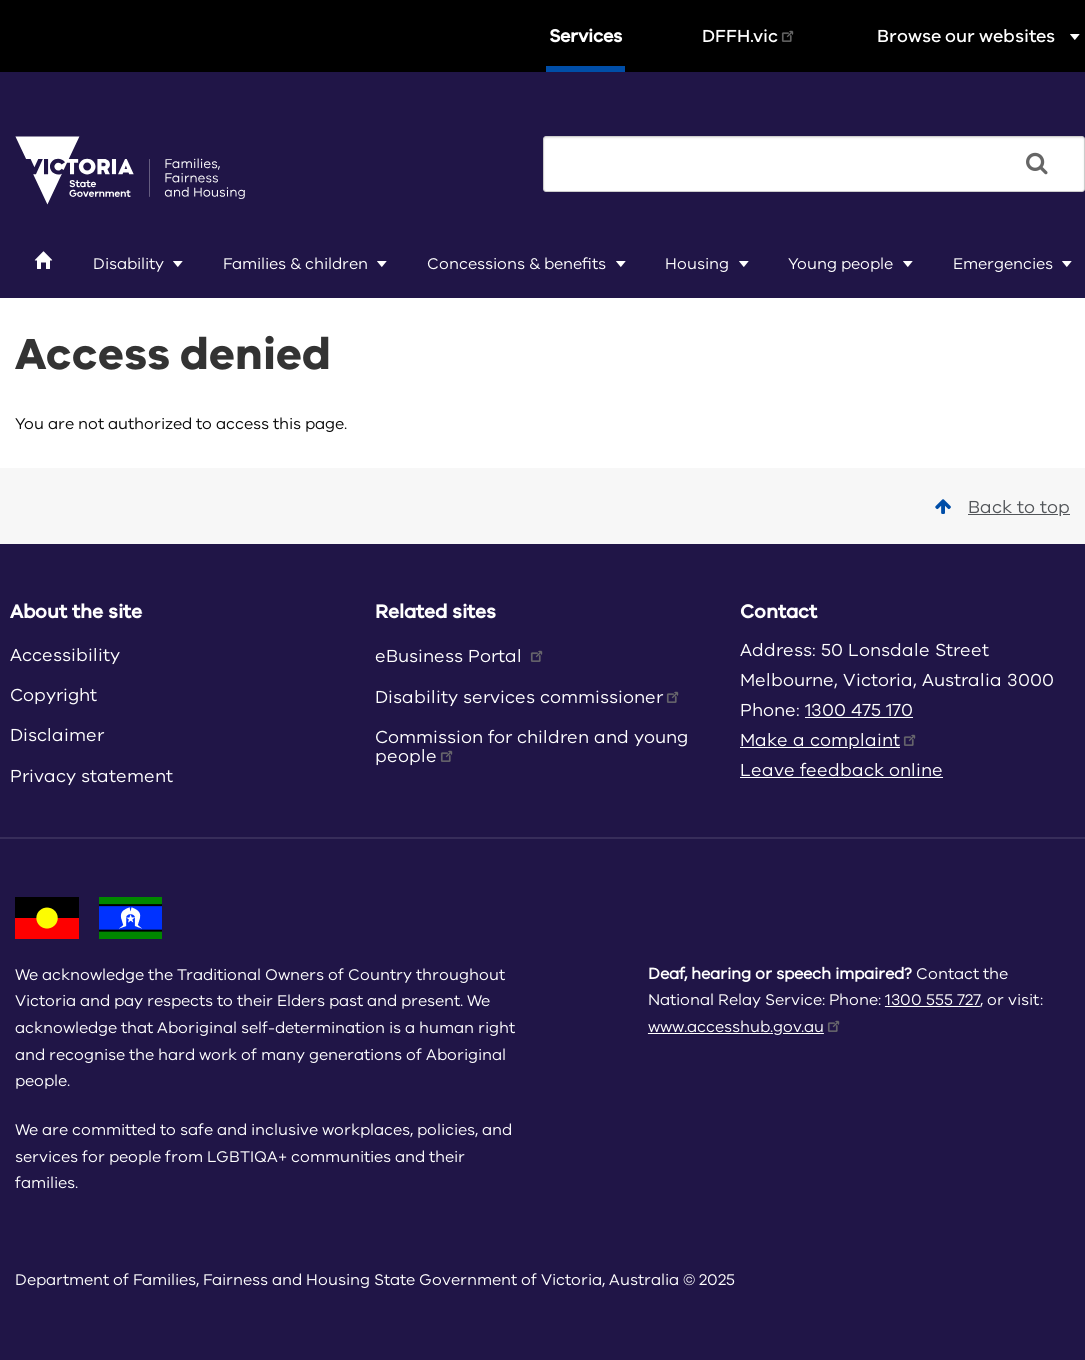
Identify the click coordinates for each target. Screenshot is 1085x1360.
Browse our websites (981, 35)
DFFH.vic (749, 36)
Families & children (295, 264)
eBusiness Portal (460, 656)
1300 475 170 (859, 710)
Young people (840, 264)
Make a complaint (829, 740)
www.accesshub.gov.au (745, 1027)
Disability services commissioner (528, 697)
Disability (128, 264)
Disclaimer (57, 735)
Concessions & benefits (516, 264)
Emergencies (1003, 264)
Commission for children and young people (531, 746)
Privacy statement (91, 776)
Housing (697, 264)
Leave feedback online (841, 770)
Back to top (1002, 507)
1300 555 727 (932, 1000)
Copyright (53, 695)
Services (585, 36)
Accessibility (65, 655)
